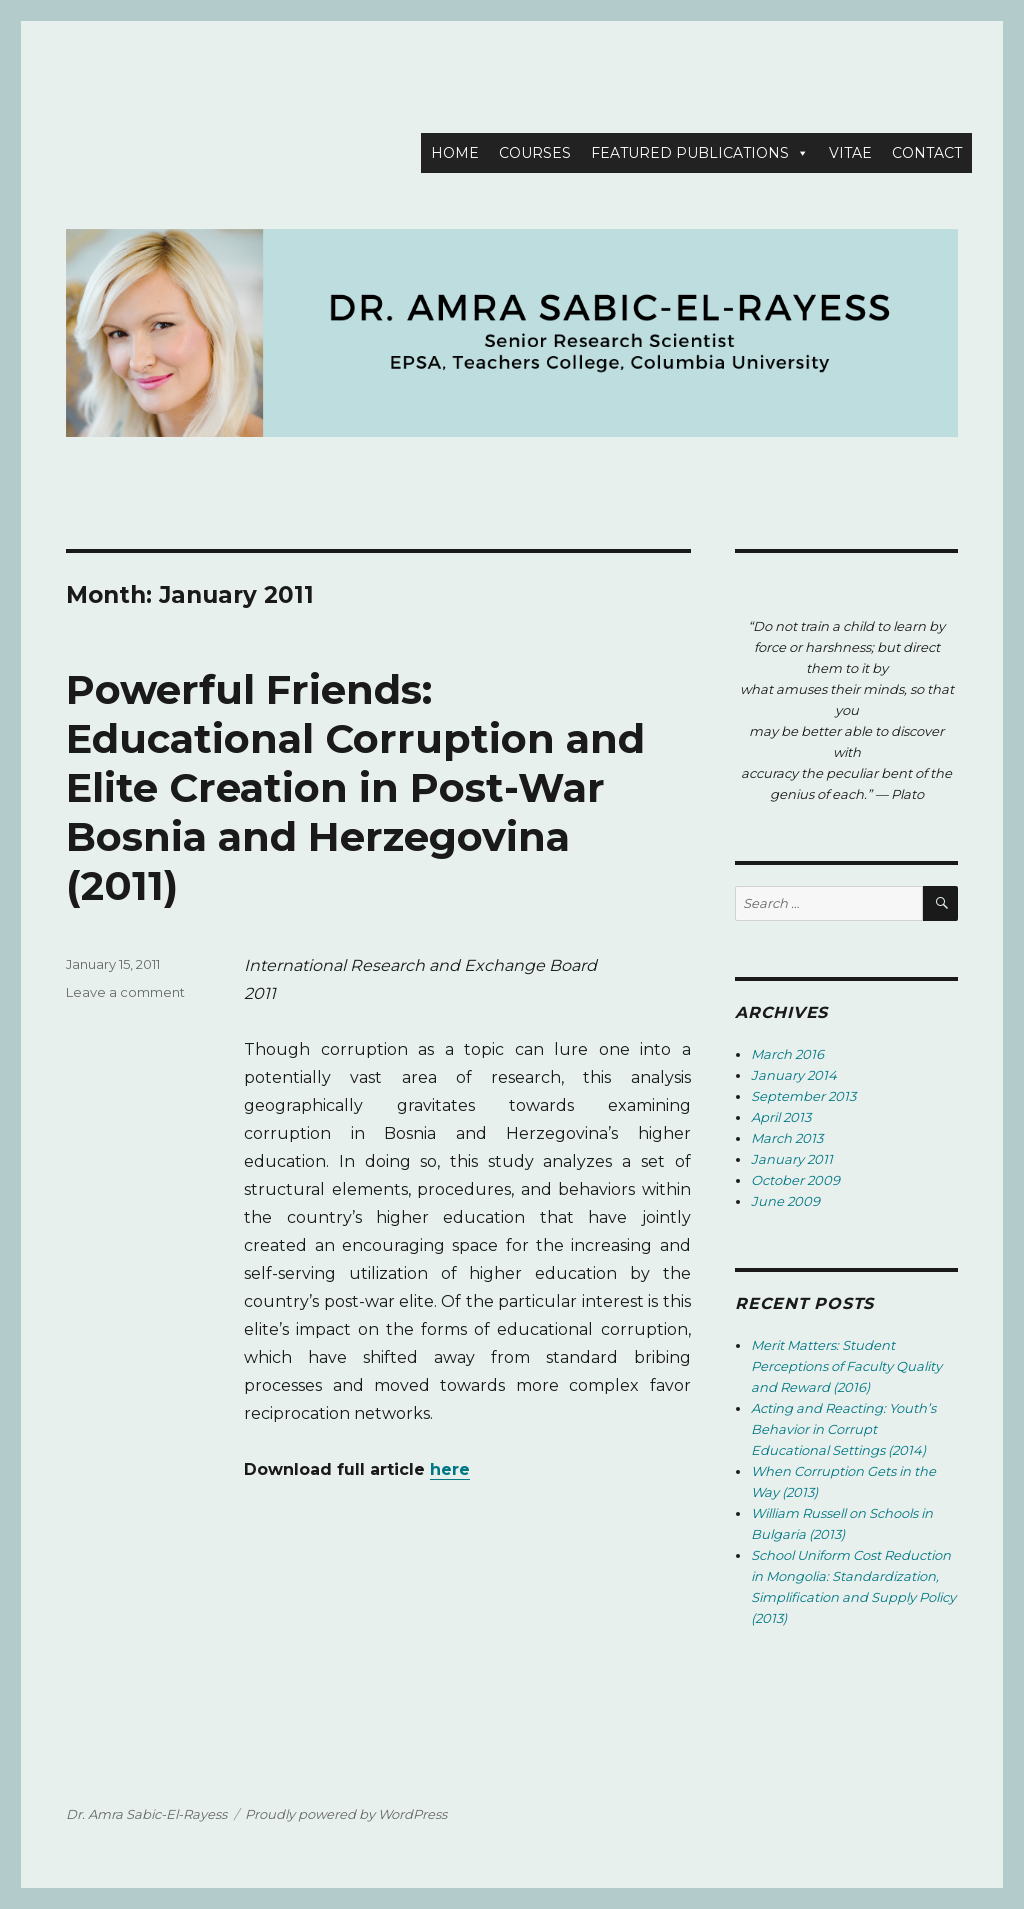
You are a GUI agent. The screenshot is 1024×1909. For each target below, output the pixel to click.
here (450, 1469)
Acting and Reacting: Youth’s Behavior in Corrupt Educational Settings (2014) (843, 1429)
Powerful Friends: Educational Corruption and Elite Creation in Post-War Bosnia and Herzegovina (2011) (355, 787)
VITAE (850, 153)
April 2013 (781, 1117)
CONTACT (927, 153)
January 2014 (794, 1075)
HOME (455, 153)
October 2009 (795, 1180)
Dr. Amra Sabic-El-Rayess (146, 1814)
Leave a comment (125, 992)
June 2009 (785, 1201)
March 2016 (787, 1054)
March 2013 (787, 1138)
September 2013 (803, 1096)
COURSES (535, 153)
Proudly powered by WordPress (346, 1814)
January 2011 (792, 1159)
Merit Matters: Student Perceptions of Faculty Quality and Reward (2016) (846, 1366)
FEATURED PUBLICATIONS (690, 153)
